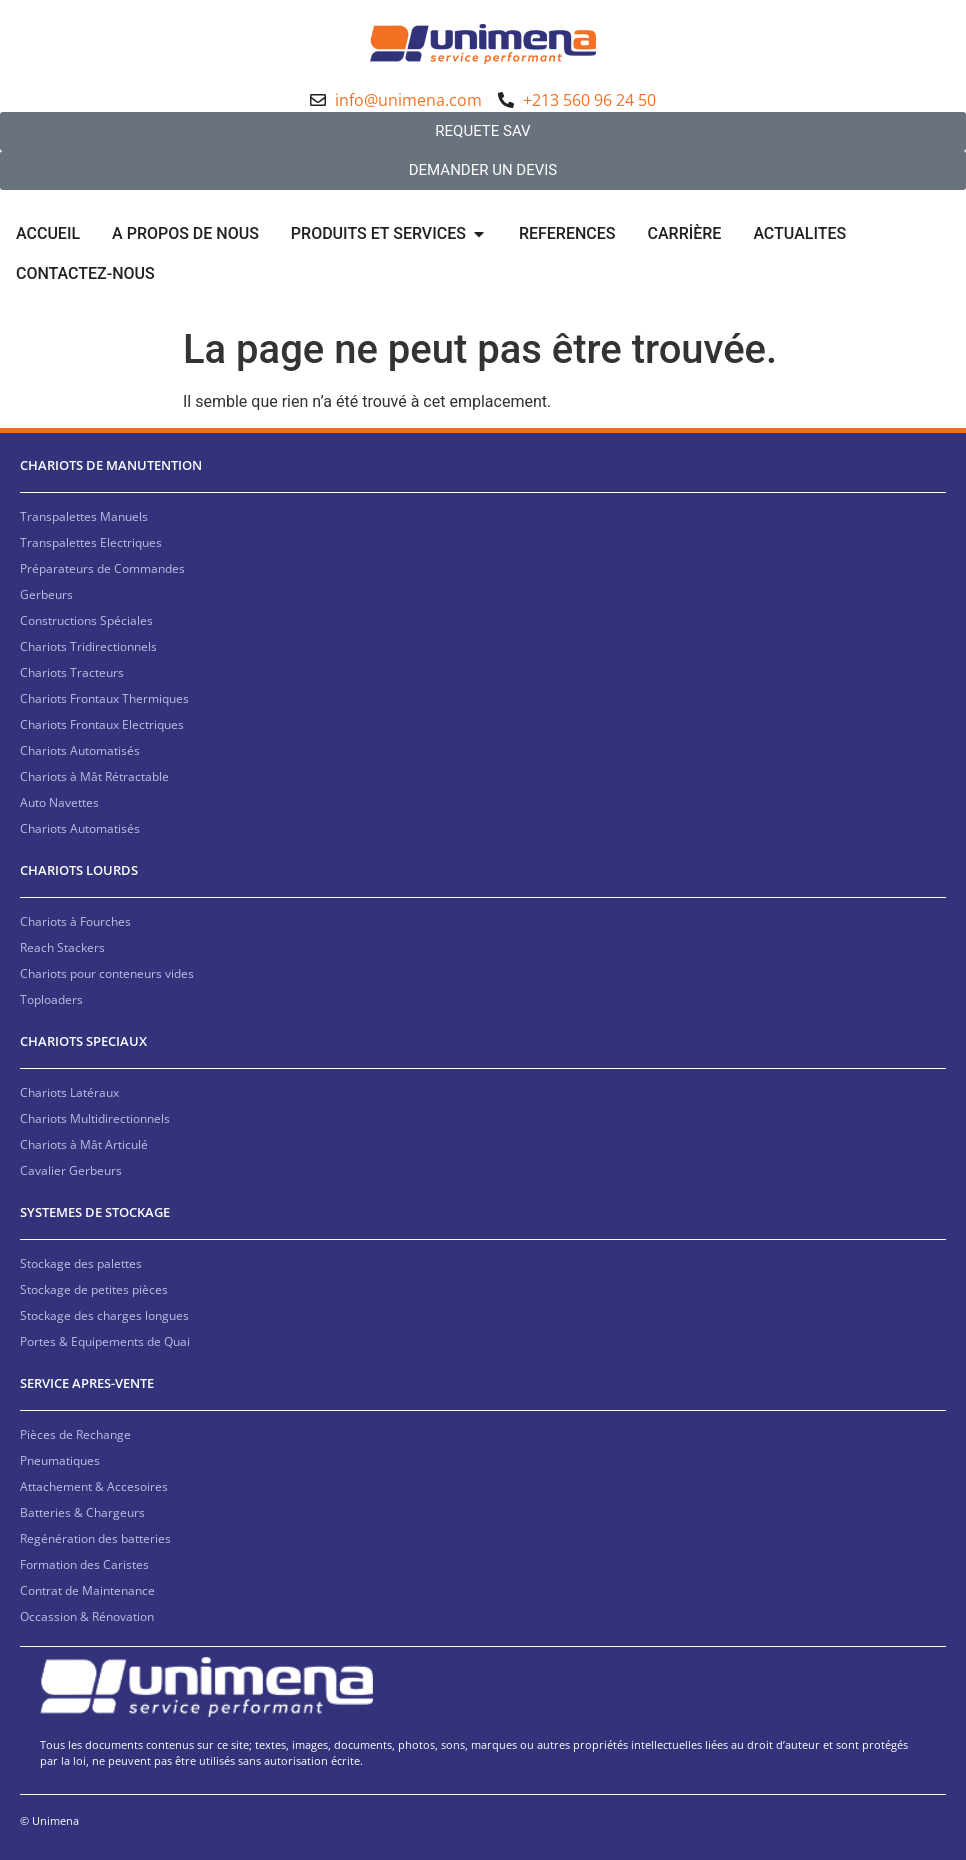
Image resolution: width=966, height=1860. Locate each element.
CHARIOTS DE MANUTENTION (111, 465)
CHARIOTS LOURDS (79, 870)
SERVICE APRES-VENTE (87, 1383)
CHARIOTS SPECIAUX (83, 1041)
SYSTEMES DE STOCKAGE (95, 1212)
